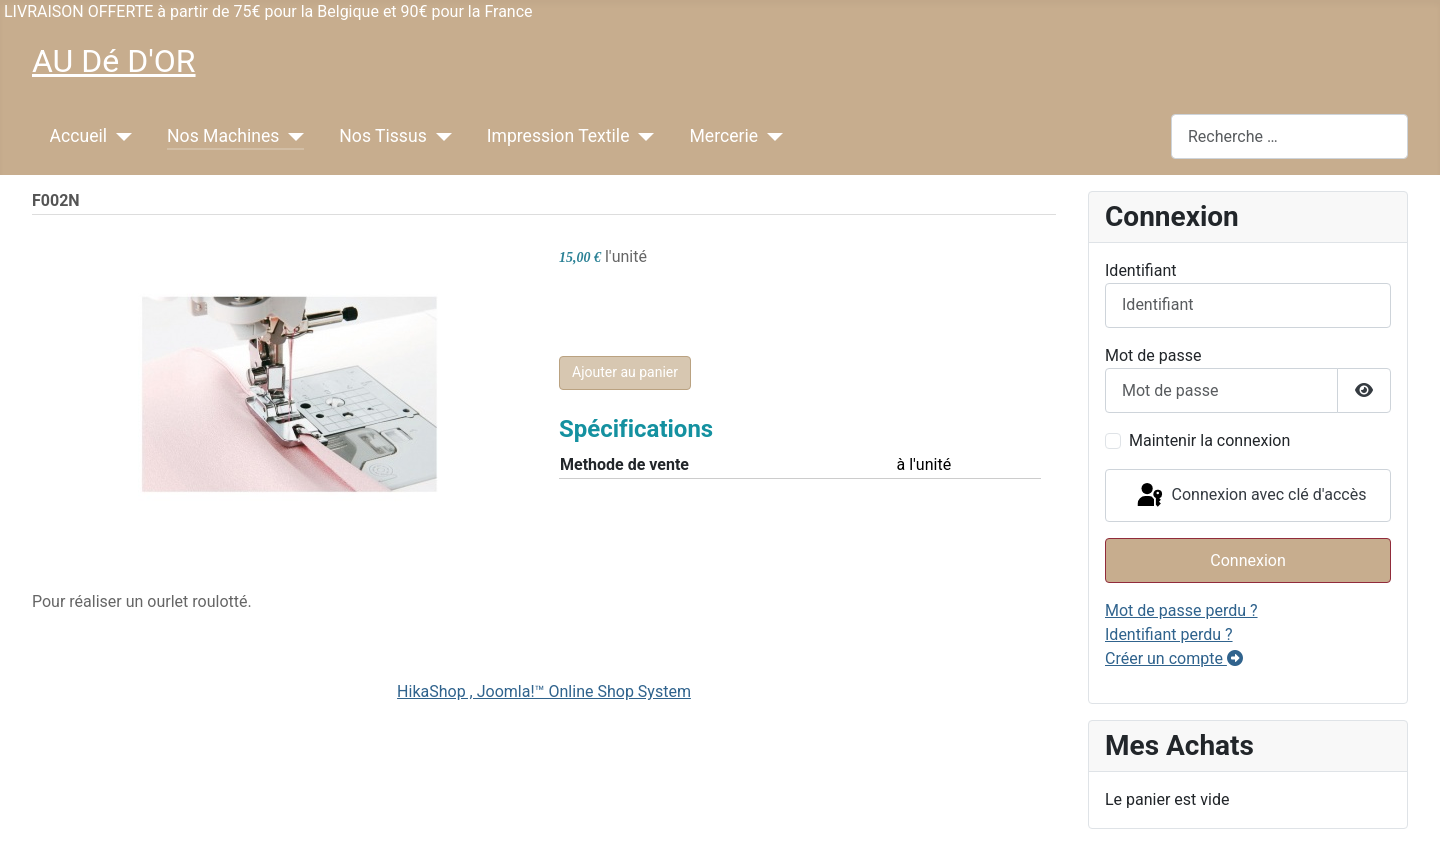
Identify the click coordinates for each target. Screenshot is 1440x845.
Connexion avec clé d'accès (1250, 496)
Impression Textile (558, 136)
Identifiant (1140, 270)
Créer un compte (1174, 658)
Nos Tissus (382, 136)
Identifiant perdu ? (1169, 634)
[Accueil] (119, 136)
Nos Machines (223, 136)
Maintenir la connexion (1209, 440)
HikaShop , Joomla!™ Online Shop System (544, 691)
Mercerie (723, 136)
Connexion (1247, 560)
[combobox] (1289, 136)
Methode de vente (624, 464)
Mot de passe (1153, 355)
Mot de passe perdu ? (1181, 610)
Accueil (78, 136)
